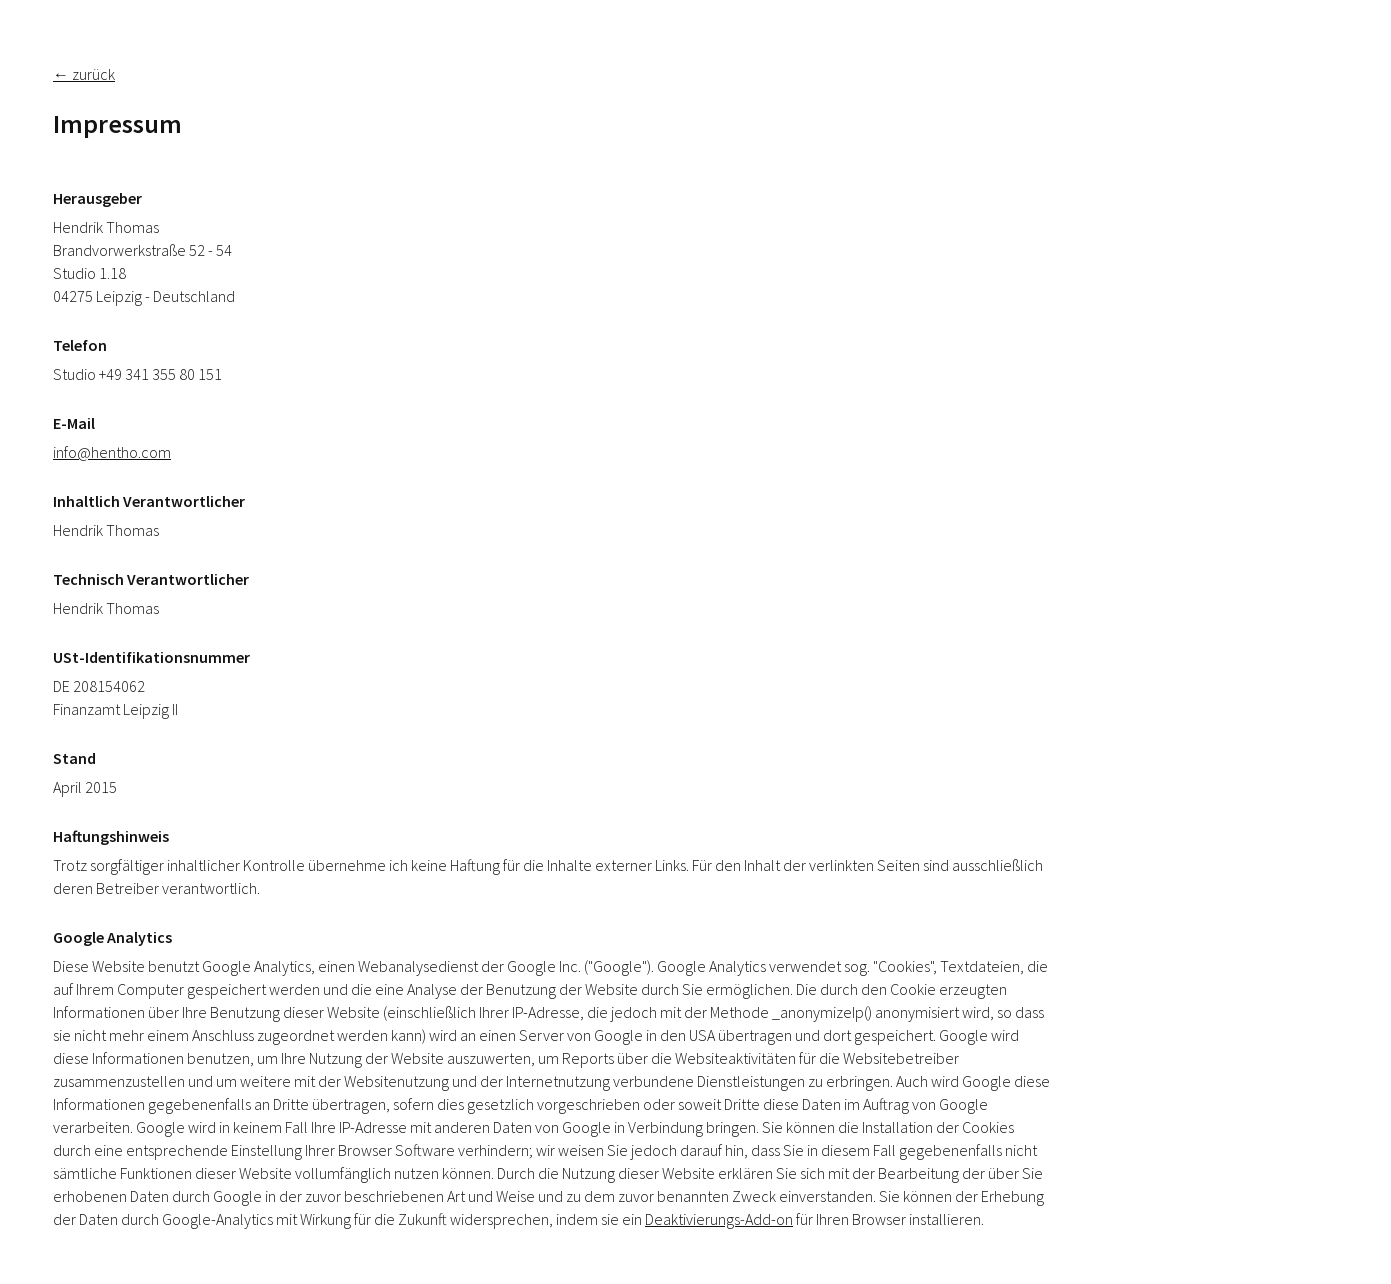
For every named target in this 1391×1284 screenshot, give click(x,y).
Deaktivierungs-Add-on (719, 1219)
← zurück (84, 74)
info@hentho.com (112, 452)
